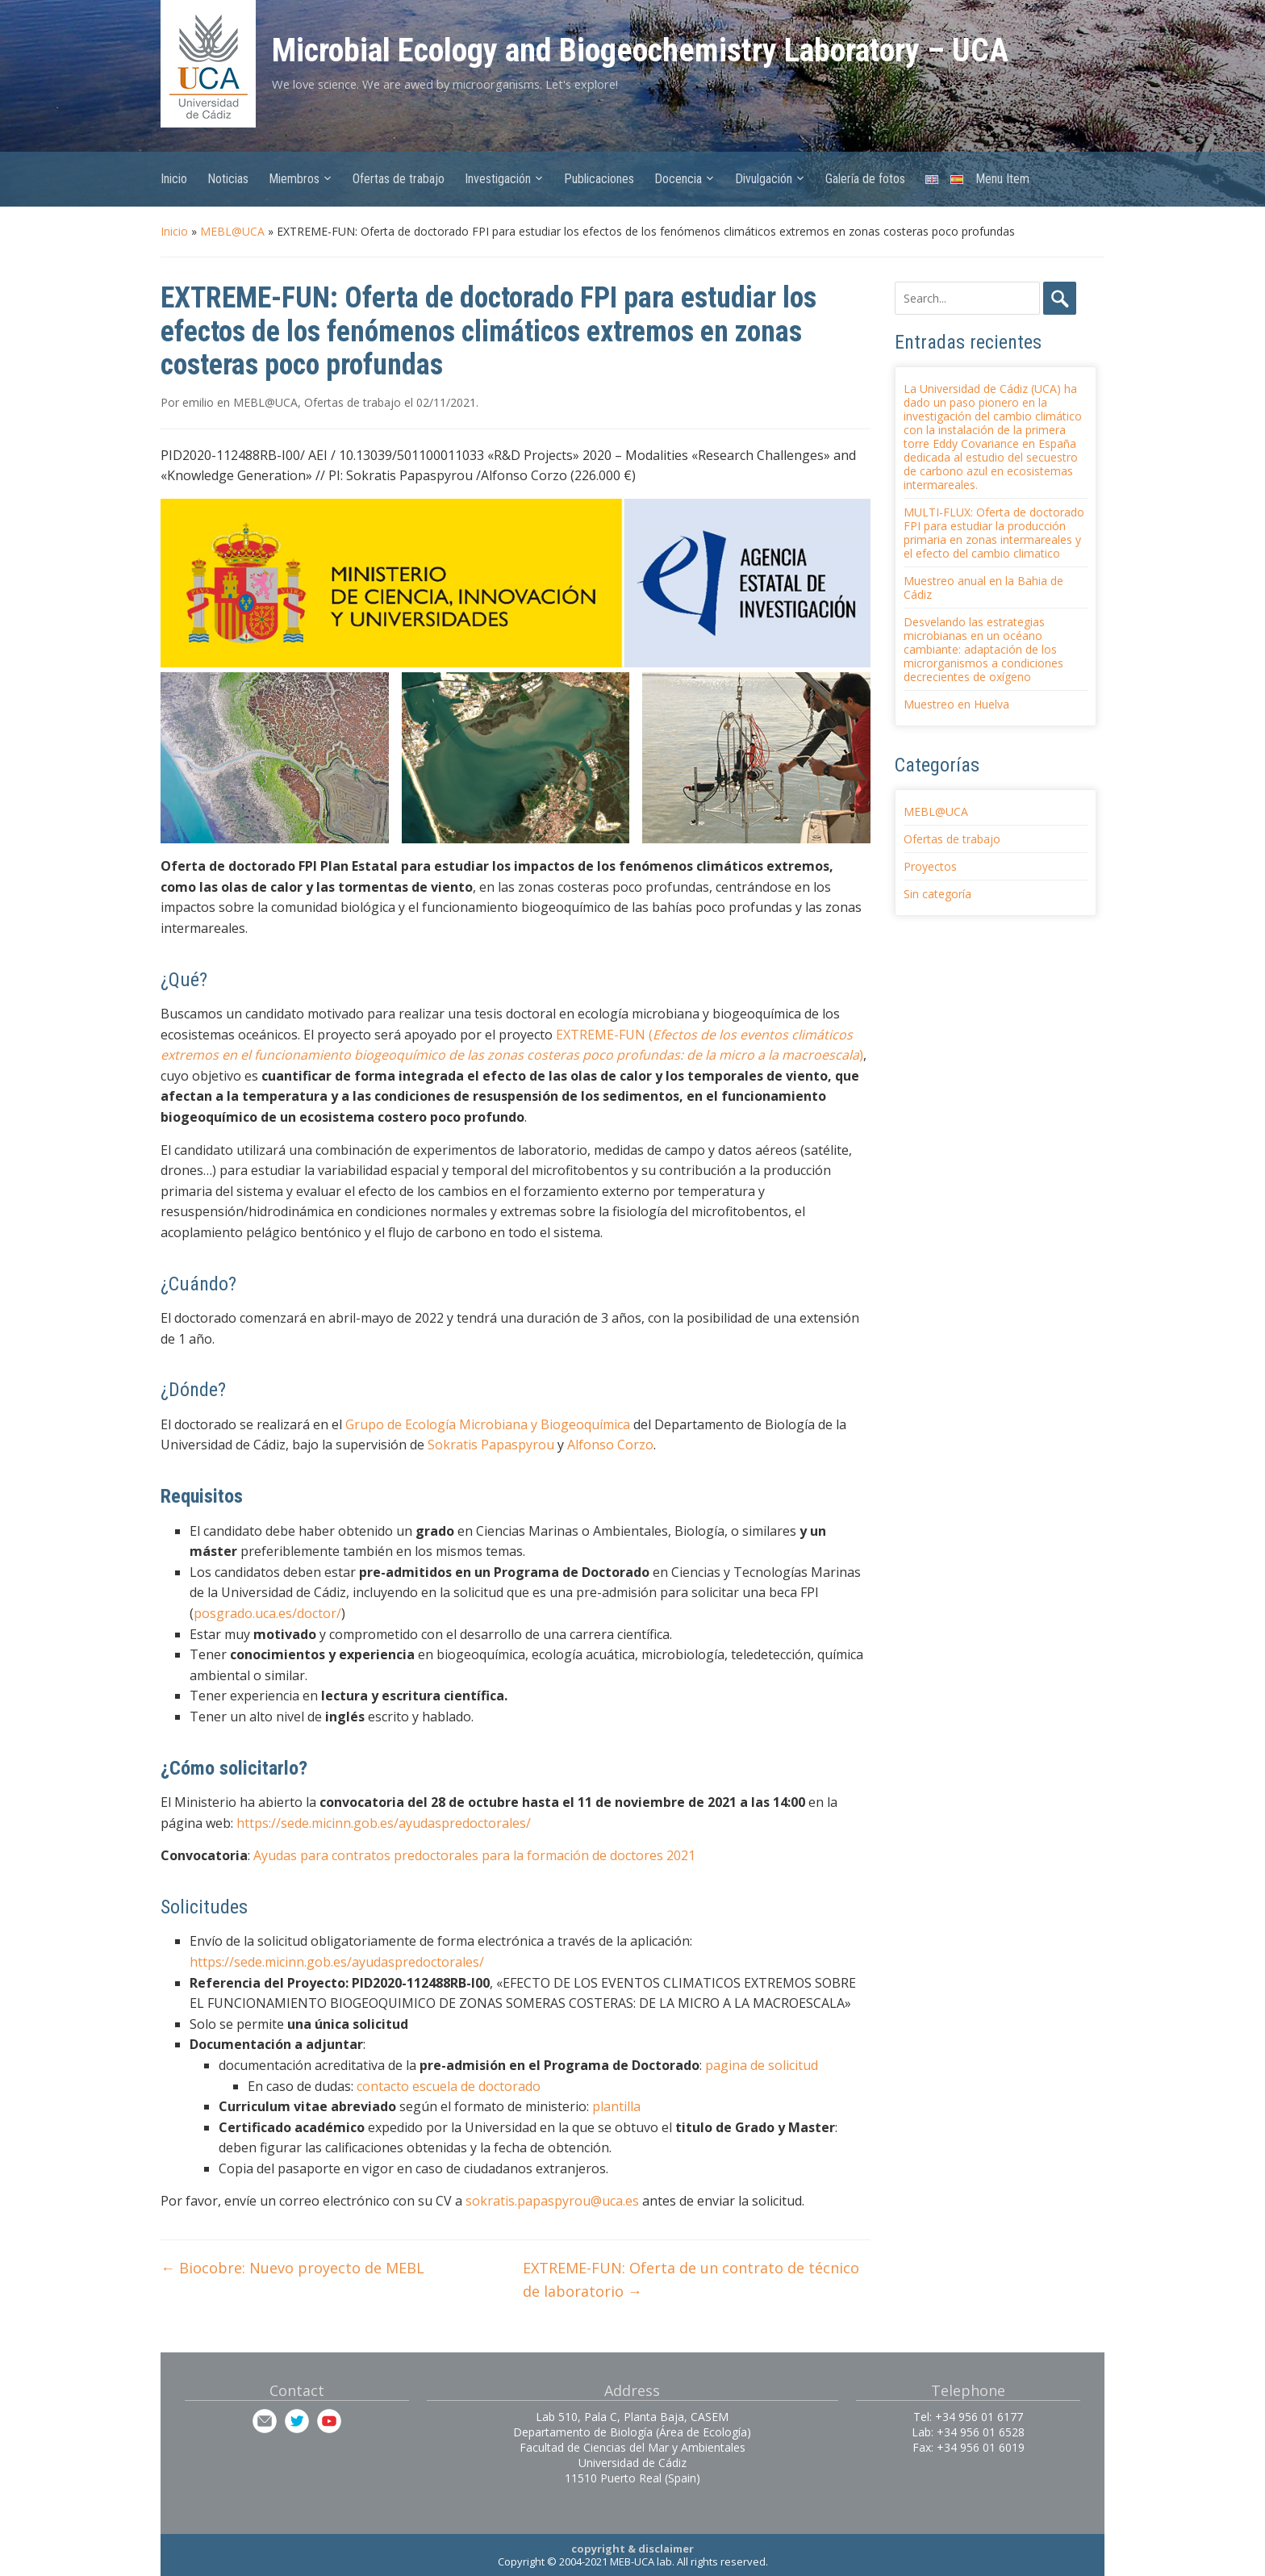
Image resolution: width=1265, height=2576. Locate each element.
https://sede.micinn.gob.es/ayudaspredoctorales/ (383, 1823)
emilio (198, 402)
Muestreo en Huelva (956, 704)
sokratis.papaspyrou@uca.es (552, 2201)
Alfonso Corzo (610, 1444)
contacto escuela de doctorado (449, 2086)
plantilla (616, 2106)
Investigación (498, 178)
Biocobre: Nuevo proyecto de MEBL (292, 2267)
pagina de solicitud (761, 2065)
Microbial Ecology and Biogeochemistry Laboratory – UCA (640, 50)
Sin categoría (937, 893)
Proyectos (930, 866)
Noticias (227, 178)
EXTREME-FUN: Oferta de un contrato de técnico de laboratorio (691, 2279)
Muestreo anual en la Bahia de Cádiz (983, 587)
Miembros (294, 178)
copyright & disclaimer (632, 2548)
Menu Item (1002, 178)
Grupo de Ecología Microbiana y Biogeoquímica (487, 1424)
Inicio (174, 178)
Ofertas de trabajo (399, 178)
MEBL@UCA (232, 231)
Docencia (678, 178)
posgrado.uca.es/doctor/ (267, 1613)
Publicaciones (599, 178)
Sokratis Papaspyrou (491, 1444)
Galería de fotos (865, 178)
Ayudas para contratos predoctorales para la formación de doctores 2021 (474, 1855)
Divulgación (763, 178)
